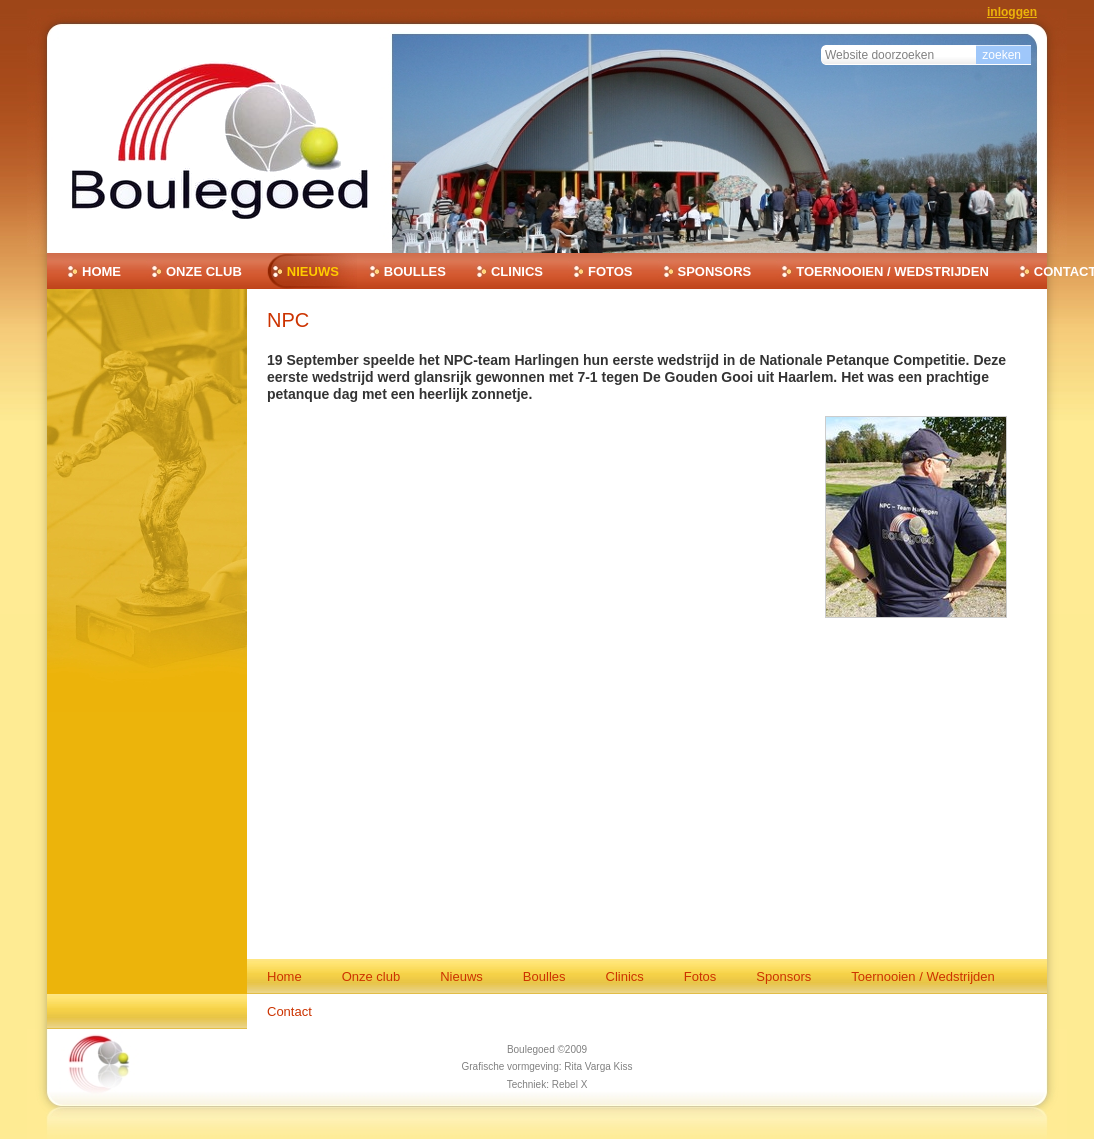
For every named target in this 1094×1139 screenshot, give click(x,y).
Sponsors (715, 271)
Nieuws (313, 271)
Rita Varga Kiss (598, 1066)
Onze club (204, 271)
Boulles (415, 271)
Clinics (517, 271)
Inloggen (1012, 12)
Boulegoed (531, 1049)
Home (101, 271)
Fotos (610, 271)
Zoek (820, 42)
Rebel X (570, 1084)
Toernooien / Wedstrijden (892, 271)
